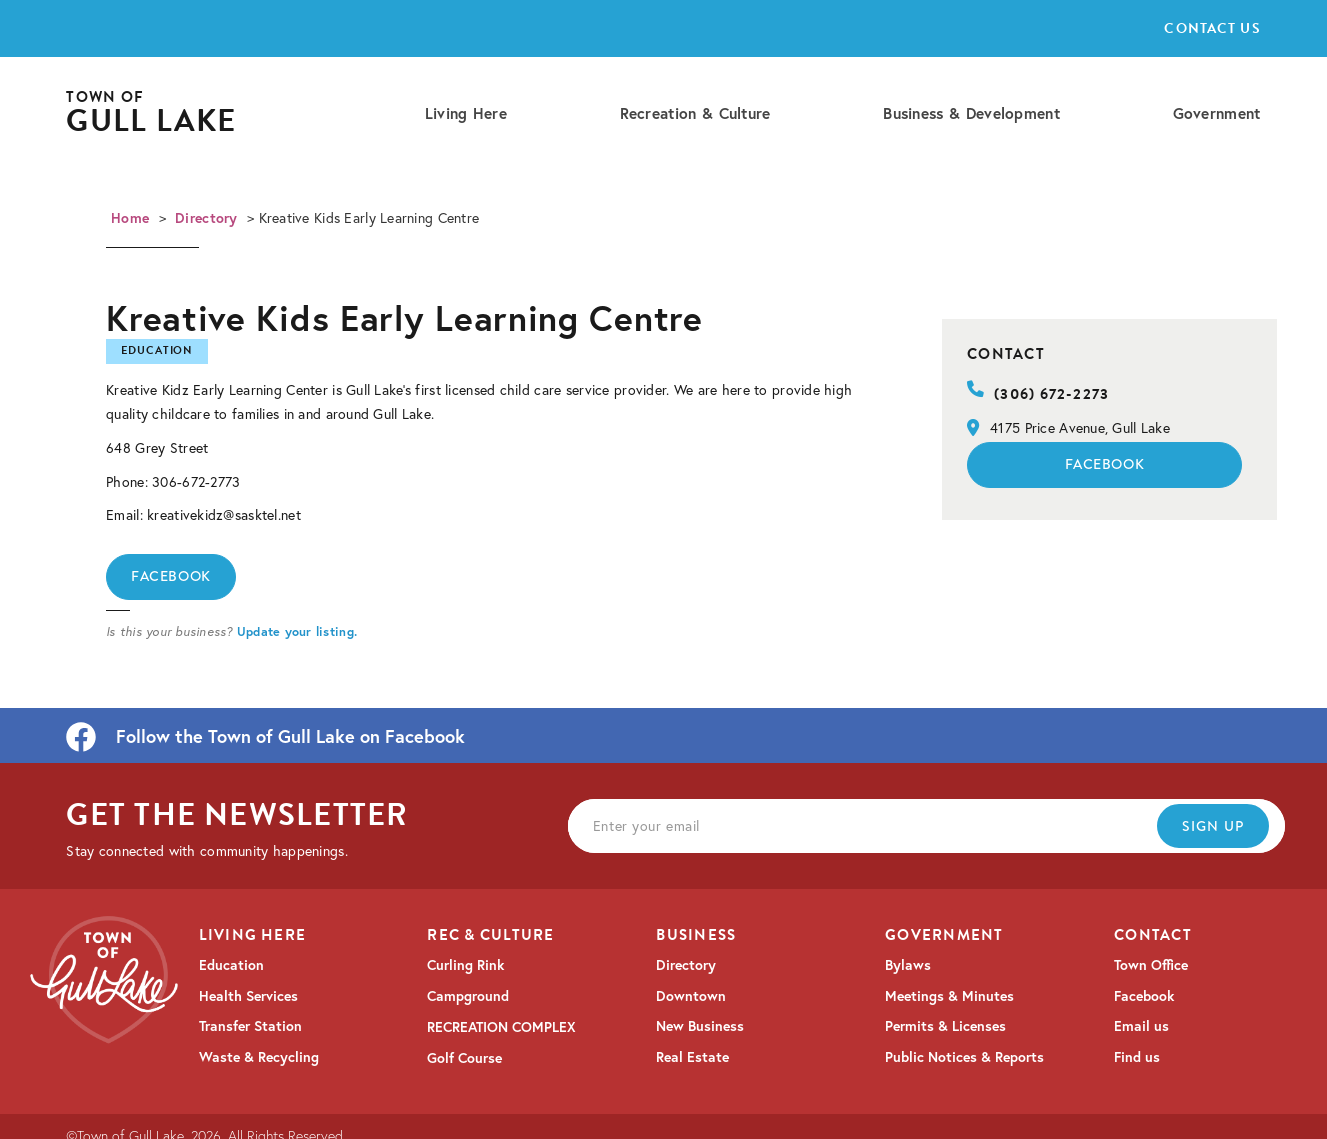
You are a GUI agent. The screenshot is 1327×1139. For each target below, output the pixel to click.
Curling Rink (465, 965)
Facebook (170, 576)
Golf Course (464, 1058)
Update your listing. (297, 631)
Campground (468, 996)
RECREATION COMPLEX (501, 1027)
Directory (206, 218)
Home (130, 218)
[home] (151, 113)
